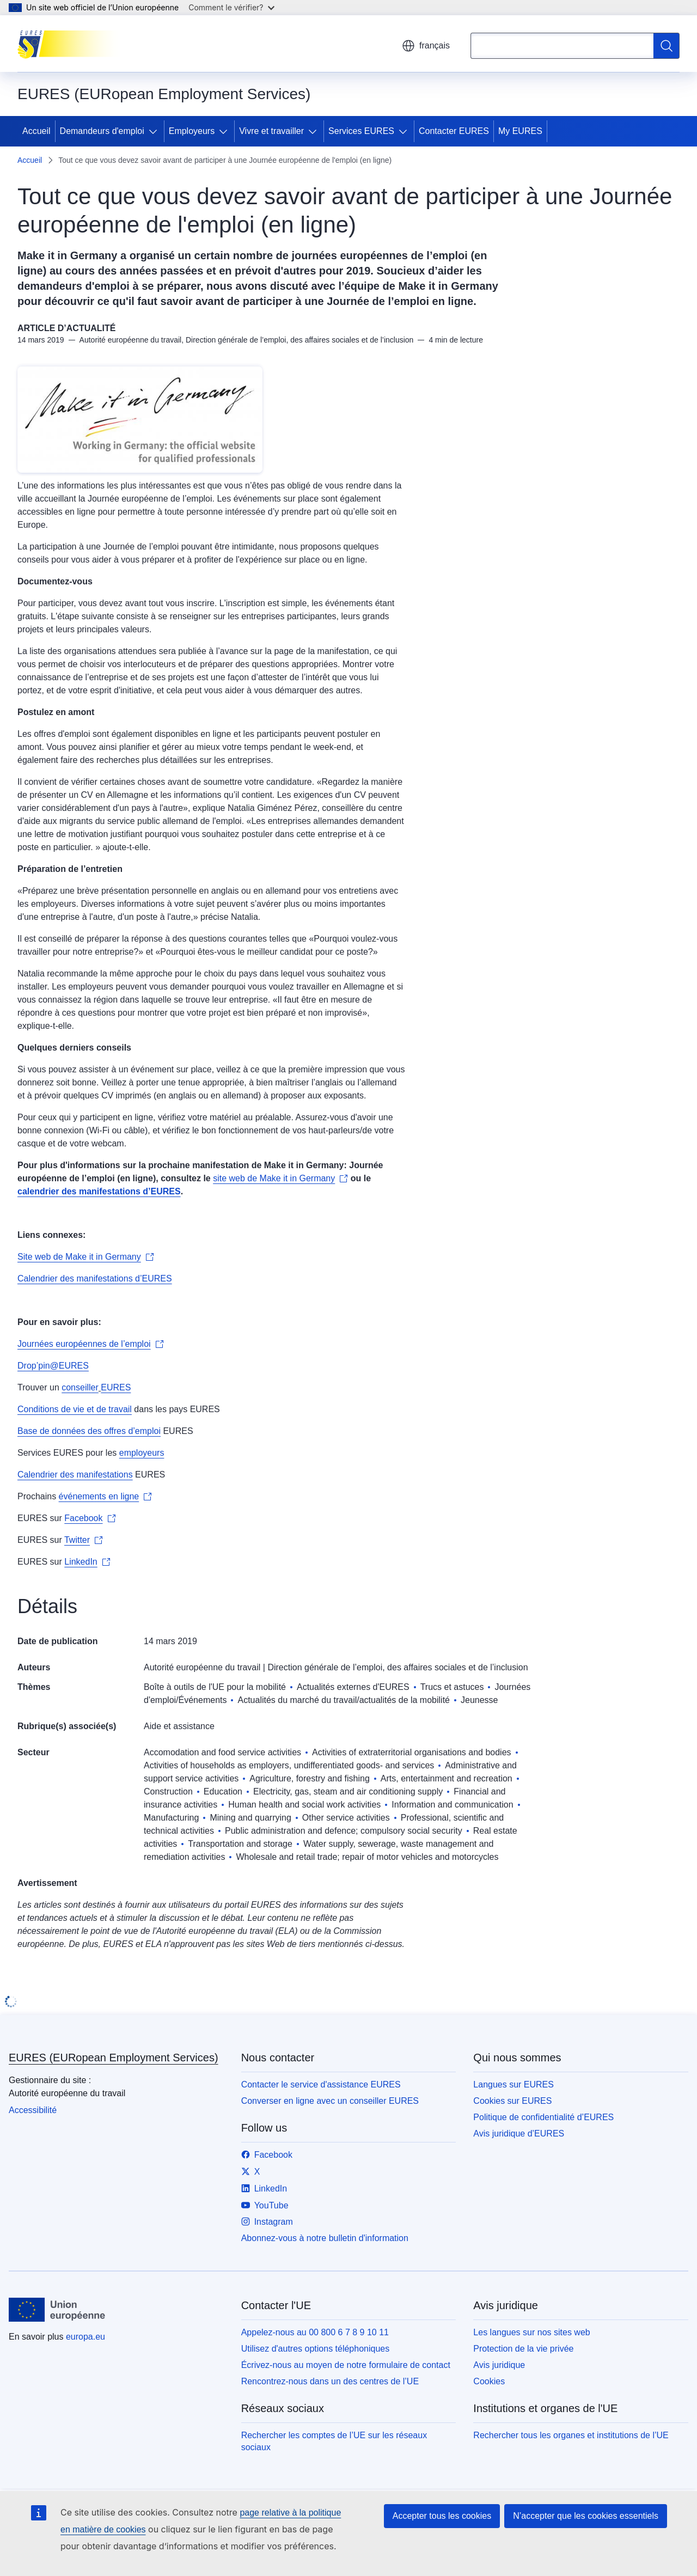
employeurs (141, 1452)
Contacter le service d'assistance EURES (321, 2084)
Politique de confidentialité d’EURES (543, 2117)
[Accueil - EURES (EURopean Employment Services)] (72, 43)
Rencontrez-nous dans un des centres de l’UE (330, 2381)
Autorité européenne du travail (202, 1667)
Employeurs (192, 131)
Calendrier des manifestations (75, 1474)
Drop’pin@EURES (53, 1365)
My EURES (520, 131)
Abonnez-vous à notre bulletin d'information (324, 2238)
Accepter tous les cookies (442, 2515)
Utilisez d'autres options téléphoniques (315, 2348)
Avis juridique (499, 2365)
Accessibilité (33, 2110)
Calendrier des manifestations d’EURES (94, 1278)
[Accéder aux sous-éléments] (155, 131)
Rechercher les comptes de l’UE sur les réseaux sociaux (334, 2441)
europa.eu (85, 2336)
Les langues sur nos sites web (531, 2332)
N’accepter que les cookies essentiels (585, 2515)
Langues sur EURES (513, 2084)
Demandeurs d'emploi (102, 131)
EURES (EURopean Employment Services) (113, 2058)
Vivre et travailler (271, 131)
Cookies (489, 2381)
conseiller (80, 1387)
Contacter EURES (454, 131)
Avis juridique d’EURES (518, 2133)
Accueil (36, 131)
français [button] (426, 45)
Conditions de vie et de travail (74, 1409)
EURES (116, 1387)
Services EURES (361, 131)
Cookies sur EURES (512, 2100)
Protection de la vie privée (523, 2348)
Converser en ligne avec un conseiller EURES (330, 2100)
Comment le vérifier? (231, 7)
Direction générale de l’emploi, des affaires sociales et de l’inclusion (397, 1667)
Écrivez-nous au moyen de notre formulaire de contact (345, 2365)
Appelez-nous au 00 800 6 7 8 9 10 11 (315, 2332)
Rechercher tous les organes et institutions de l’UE (570, 2435)
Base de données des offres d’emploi (89, 1431)
